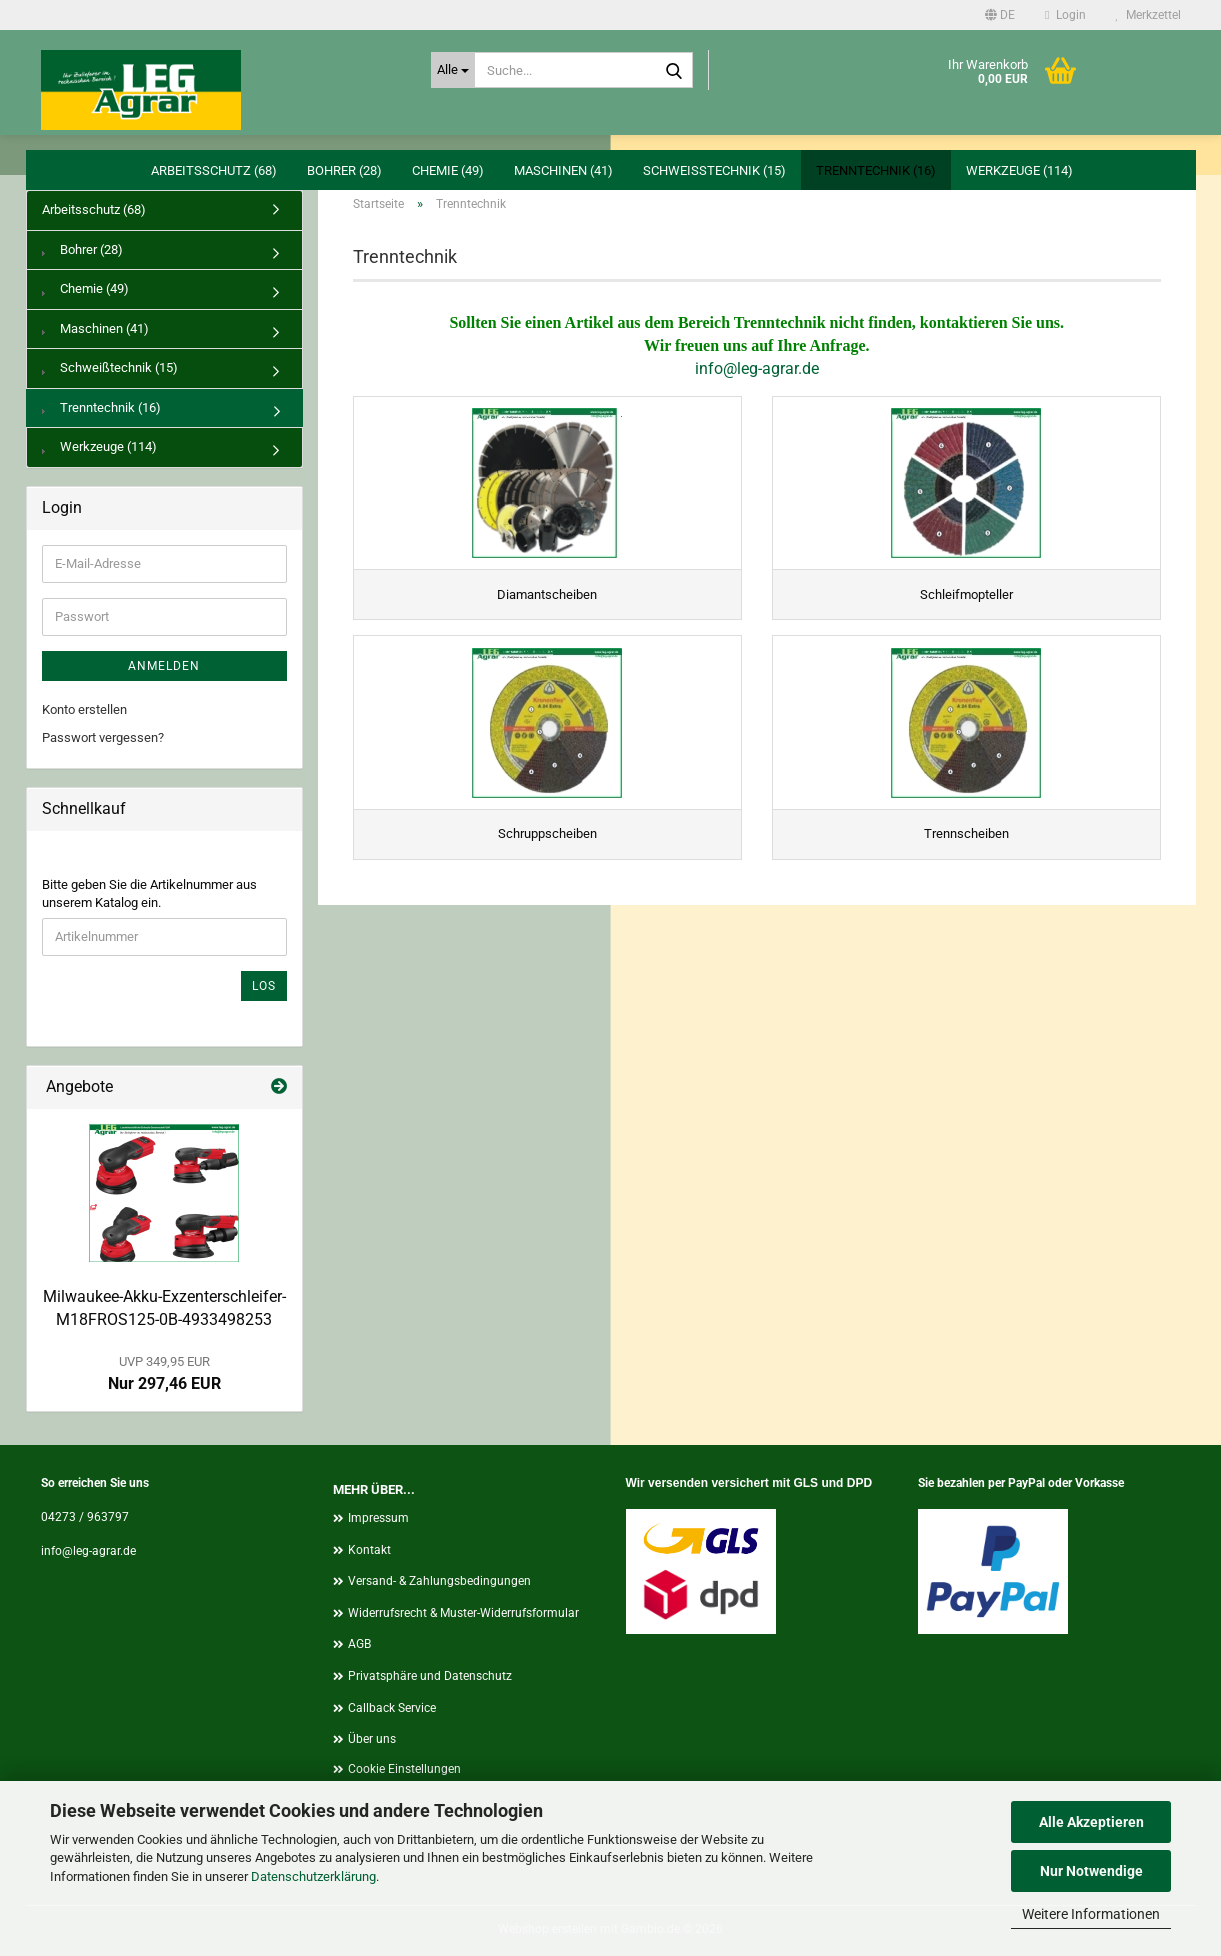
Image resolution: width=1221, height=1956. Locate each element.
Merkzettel (1148, 15)
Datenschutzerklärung (313, 1876)
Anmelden (164, 666)
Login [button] (1065, 15)
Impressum (378, 1518)
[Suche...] (453, 70)
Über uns (372, 1739)
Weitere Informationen (1091, 1914)
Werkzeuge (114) (1019, 170)
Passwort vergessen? (103, 737)
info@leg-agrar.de (757, 368)
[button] (1000, 15)
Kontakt (369, 1550)
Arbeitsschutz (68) (214, 170)
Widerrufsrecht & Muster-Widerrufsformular (463, 1613)
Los (264, 986)
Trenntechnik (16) (876, 170)
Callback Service (392, 1708)
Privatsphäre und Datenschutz (430, 1676)
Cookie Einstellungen (404, 1769)
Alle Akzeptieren (1091, 1822)
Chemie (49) (448, 170)
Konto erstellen (84, 709)
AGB (359, 1644)
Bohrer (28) (344, 170)
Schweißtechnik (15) (714, 170)
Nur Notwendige (1091, 1871)
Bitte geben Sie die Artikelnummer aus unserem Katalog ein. (149, 894)
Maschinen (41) (563, 170)
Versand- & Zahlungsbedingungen (439, 1581)
